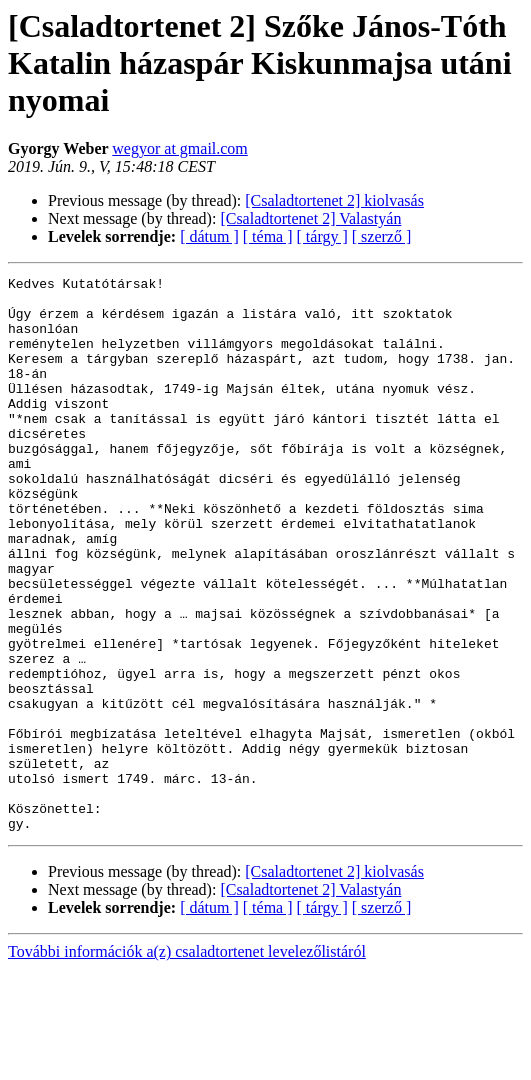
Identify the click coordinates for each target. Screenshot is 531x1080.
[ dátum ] (209, 236)
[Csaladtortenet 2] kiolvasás (334, 200)
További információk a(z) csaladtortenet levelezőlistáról (187, 1062)
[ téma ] (268, 236)
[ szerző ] (382, 236)
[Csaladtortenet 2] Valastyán (310, 218)
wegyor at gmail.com (180, 148)
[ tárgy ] (322, 236)
